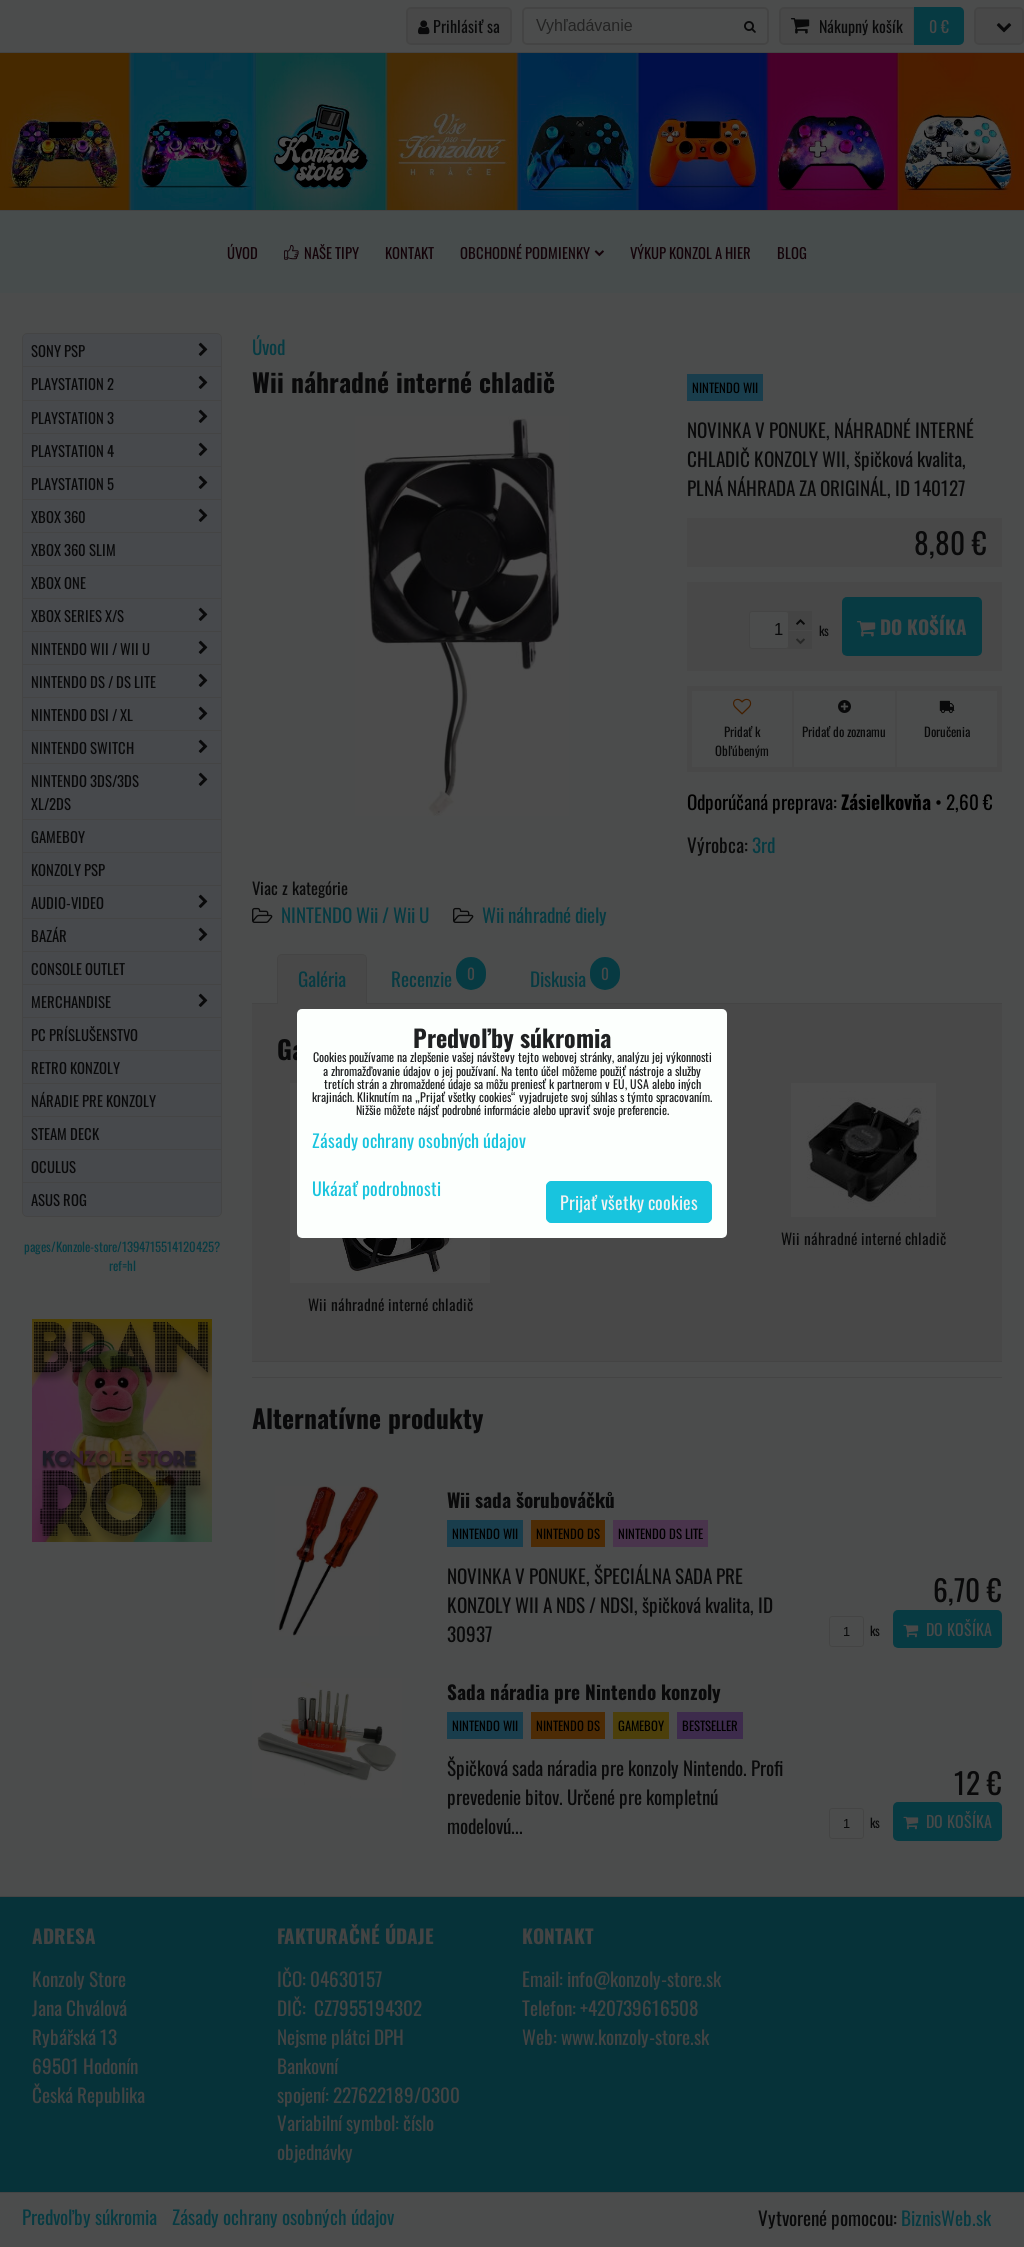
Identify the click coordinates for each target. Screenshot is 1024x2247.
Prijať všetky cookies (629, 1202)
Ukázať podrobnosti (376, 1189)
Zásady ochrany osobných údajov (419, 1140)
